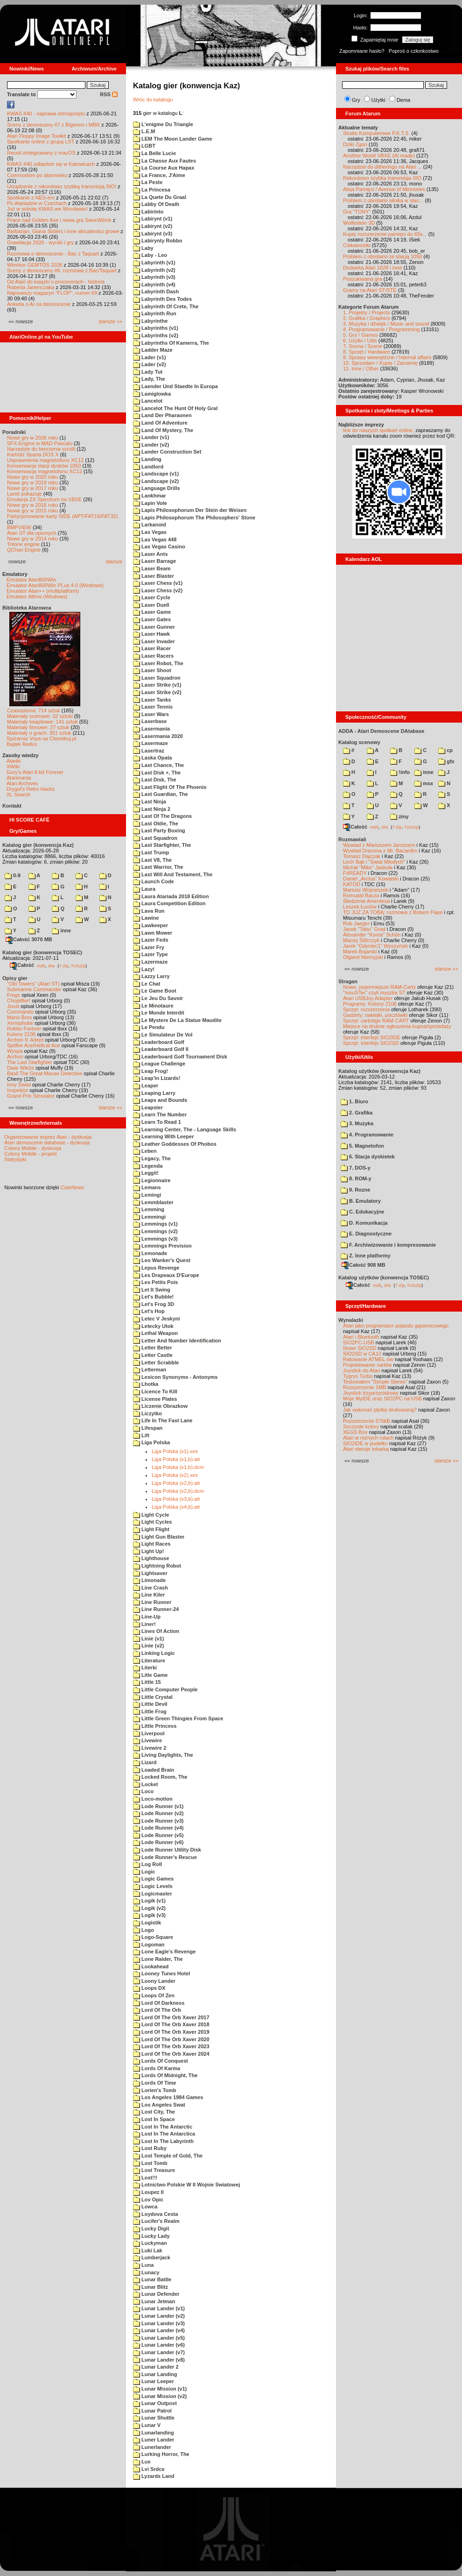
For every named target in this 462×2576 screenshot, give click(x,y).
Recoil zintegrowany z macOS (41, 153)
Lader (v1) (149, 357)
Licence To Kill (155, 1391)
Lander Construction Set (167, 451)
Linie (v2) (148, 1645)
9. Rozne (355, 1189)
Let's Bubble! (153, 1296)
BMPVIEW (19, 527)
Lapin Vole (150, 503)
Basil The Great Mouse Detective (44, 1073)
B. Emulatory (361, 1201)
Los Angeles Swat (159, 2105)
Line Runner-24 (156, 1609)
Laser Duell (151, 605)
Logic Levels (153, 1886)
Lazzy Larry (151, 976)
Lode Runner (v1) (158, 1806)
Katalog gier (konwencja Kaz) (38, 845)
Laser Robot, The (158, 663)
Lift (141, 1435)
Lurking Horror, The (161, 2454)
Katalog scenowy (359, 742)
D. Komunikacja (364, 1223)
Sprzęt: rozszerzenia (366, 1009)
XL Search (18, 794)
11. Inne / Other (360, 368)
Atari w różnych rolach (368, 1438)
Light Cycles (152, 1522)
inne (61, 930)
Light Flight (151, 1529)
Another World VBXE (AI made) (379, 155)
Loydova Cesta (155, 2214)
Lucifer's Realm (156, 2221)
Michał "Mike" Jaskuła (367, 867)
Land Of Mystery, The (163, 430)
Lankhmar (149, 495)
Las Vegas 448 (154, 539)
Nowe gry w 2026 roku (32, 437)
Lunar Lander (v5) (159, 2338)
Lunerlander (152, 2447)
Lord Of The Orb (157, 2010)
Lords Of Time (154, 2083)
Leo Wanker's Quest (161, 1260)
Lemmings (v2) (155, 1231)
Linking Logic (154, 1653)
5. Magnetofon (362, 1146)
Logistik (147, 1922)
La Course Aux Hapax (163, 167)
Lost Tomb (150, 2163)
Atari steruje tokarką (366, 1449)
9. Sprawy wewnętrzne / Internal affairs (387, 357)
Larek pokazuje (24, 494)
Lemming (148, 1209)
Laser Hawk (151, 634)
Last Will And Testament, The (172, 874)
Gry (356, 100)
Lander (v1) (151, 437)
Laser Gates (152, 619)
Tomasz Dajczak (361, 856)
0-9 (13, 875)
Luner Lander (153, 2439)
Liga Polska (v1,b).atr (176, 1459)
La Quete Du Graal (159, 197)
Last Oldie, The (155, 823)
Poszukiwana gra (362, 279)
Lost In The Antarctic (162, 2126)
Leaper (145, 1085)
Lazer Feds (150, 940)
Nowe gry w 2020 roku (32, 477)
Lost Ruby (150, 2148)
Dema (403, 100)
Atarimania (19, 778)
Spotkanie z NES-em (31, 197)
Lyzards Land (154, 2476)
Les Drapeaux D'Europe (166, 1275)
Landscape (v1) (156, 473)
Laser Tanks (152, 700)
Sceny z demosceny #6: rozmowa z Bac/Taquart (62, 270)
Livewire (147, 1740)
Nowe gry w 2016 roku (32, 505)
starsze (114, 561)
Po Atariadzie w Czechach (37, 203)
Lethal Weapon (155, 1333)
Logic (144, 1871)
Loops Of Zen (154, 1995)
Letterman (149, 1369)
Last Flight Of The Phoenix (169, 787)
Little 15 (147, 1682)
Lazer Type (150, 954)
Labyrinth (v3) (154, 277)
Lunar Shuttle (154, 2417)
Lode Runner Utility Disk (167, 1849)
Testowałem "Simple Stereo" (375, 1381)
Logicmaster (152, 1893)
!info (400, 772)
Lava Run (149, 911)
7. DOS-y (356, 1168)
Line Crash (150, 1587)
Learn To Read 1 (157, 1122)
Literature (149, 1660)
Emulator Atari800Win (31, 579)
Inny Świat (19, 1084)
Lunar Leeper (153, 2381)
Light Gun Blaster (158, 1537)
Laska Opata (152, 757)
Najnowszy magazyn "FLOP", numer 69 (52, 293)
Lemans (147, 1187)
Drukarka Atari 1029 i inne (372, 267)
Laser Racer (152, 648)
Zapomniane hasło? (362, 51)
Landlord (148, 466)
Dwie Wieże (20, 1068)
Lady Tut (147, 372)
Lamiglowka (152, 394)
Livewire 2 (149, 1748)
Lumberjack (151, 2257)
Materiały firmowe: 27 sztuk (38, 727)
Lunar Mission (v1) (160, 2388)
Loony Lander (154, 1981)
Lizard (144, 1762)
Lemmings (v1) (155, 1224)
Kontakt (11, 806)
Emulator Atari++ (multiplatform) (43, 591)
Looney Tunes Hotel (161, 1973)
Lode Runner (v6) (158, 1842)
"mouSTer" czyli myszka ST (374, 992)
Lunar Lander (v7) (159, 2352)
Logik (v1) (149, 1900)
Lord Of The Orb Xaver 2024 (171, 2054)
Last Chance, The (158, 765)
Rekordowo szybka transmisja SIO (382, 178)
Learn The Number (160, 1114)
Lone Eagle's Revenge (164, 1951)
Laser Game (152, 612)
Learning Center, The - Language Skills (184, 1129)
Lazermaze (150, 962)
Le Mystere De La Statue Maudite (177, 1020)
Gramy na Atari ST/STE (370, 290)
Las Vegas (150, 532)
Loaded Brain (153, 1770)
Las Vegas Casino (159, 546)
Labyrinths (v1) (155, 328)
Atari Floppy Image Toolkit (37, 136)
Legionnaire (151, 1180)
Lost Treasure (154, 2170)
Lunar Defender (156, 2294)
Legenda (147, 1166)
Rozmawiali (352, 839)
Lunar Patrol (152, 2410)
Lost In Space (154, 2119)
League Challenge (159, 1063)
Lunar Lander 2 (156, 2367)
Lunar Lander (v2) (159, 2316)
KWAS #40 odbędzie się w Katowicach (51, 164)
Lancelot (147, 401)
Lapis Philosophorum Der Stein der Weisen (189, 510)
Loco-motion (153, 1799)
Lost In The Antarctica (164, 2133)
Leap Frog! (150, 1071)
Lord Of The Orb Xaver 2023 (171, 2046)
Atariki (14, 761)
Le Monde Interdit (158, 1012)
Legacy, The (152, 1158)
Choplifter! (18, 1000)
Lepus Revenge (156, 1267)
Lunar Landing (155, 2374)
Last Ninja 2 (151, 809)
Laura (144, 889)
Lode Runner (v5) (158, 1835)
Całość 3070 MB (29, 939)
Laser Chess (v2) (157, 590)
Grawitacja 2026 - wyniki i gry (40, 242)
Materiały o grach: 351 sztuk (39, 733)
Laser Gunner (154, 627)
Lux (142, 2461)
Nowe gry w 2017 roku (32, 488)
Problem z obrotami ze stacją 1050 (382, 256)
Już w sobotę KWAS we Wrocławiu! (47, 209)
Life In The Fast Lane (162, 1420)
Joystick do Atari (361, 1370)
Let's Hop (149, 1311)
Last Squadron (155, 838)
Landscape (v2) (156, 481)
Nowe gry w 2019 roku (32, 482)
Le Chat (146, 983)
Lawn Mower (152, 933)
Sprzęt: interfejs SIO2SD (371, 1043)
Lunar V (147, 2425)
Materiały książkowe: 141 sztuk (42, 721)
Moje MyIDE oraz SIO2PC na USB (382, 1398)
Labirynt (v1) (152, 218)
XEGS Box (355, 1432)
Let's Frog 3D (153, 1304)
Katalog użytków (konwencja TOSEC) (383, 1277)
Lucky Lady (151, 2236)
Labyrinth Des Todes (162, 299)
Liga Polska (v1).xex (175, 1451)
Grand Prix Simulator (31, 1096)
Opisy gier (15, 978)
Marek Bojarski (360, 951)
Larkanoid (149, 524)
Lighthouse (151, 1558)
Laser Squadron (157, 678)
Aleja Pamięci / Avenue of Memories (384, 189)
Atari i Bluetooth (361, 1337)
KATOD (351, 884)
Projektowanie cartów (367, 1365)
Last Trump (151, 852)
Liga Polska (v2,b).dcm (178, 1491)
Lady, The (149, 379)
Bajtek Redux (22, 744)
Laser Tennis (153, 707)
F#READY (355, 873)
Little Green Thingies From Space (178, 1718)
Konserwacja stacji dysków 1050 (44, 465)
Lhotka (145, 1384)
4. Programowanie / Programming (381, 329)
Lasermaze (150, 743)
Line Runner (152, 1602)
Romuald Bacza (361, 895)
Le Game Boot (154, 990)
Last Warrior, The (158, 867)
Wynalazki (350, 1320)
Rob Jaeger (356, 923)
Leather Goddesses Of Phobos (175, 1144)
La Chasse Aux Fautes (164, 160)
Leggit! (146, 1173)
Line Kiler (149, 1594)
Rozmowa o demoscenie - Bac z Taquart (53, 253)
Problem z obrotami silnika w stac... (383, 200)
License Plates (155, 1399)
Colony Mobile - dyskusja (32, 1148)
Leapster (148, 1107)
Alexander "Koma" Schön (371, 934)
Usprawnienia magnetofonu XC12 (45, 460)
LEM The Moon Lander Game (172, 139)
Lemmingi (149, 1217)
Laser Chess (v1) (157, 583)
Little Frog (150, 1711)
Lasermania (151, 728)
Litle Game (150, 1675)
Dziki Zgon (355, 144)
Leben (144, 1151)
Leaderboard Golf (158, 1042)
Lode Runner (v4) (158, 1828)
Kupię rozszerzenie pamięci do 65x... (385, 234)
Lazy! (143, 969)
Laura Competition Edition (169, 903)
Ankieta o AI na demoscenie (38, 304)
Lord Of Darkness (158, 2003)
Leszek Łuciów (360, 906)
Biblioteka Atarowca (26, 607)
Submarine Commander (34, 989)
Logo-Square (153, 1937)
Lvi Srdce (149, 2469)
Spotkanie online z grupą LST (40, 141)
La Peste (147, 182)
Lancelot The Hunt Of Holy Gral (175, 408)
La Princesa (151, 189)
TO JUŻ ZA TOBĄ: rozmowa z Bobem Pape (392, 912)
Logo (143, 1930)
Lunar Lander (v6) (159, 2345)
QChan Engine (24, 550)
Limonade (149, 1580)
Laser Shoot (152, 670)
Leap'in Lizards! (156, 1078)
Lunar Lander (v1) (159, 2308)
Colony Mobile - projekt (30, 1154)
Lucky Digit (151, 2228)
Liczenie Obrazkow (160, 1406)
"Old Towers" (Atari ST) (33, 983)
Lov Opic (148, 2199)
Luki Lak (147, 2250)
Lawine (146, 918)
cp (445, 750)
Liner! (144, 1624)
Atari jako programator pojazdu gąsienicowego (395, 1325)
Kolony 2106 (21, 1034)
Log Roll (147, 1864)
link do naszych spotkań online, (378, 430)
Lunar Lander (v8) (159, 2360)
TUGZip (78, 965)
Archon (15, 1056)
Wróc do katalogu (153, 99)
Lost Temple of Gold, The (168, 2155)
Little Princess (154, 1726)
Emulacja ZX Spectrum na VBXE (44, 499)
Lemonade (150, 1253)
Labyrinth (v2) (154, 270)
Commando (20, 1012)
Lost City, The (154, 2112)
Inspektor (17, 1090)
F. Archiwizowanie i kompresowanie (388, 1245)
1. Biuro (354, 1101)
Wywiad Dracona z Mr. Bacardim (380, 850)
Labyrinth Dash (156, 291)
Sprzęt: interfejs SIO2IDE (371, 1037)
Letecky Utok (153, 1326)
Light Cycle (151, 1515)
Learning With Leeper (163, 1136)
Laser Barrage (154, 561)
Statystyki (15, 1159)
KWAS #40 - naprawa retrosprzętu (46, 113)
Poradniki (14, 432)
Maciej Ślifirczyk (361, 940)
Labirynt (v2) (152, 226)
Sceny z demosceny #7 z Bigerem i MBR (53, 125)
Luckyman (150, 2243)
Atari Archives (22, 783)
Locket (145, 1784)
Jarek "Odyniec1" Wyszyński (375, 946)
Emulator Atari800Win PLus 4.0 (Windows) (55, 585)
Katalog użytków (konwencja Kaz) (379, 1071)
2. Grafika (356, 1112)
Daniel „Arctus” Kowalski (371, 878)
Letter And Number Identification (177, 1340)
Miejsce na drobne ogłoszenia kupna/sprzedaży (397, 1026)
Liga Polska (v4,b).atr (176, 1507)
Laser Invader (154, 641)
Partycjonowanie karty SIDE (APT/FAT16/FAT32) (62, 516)
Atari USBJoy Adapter (367, 998)
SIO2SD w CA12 (362, 1353)
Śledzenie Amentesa (366, 901)
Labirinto (148, 211)
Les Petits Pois (155, 1282)
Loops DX (149, 1988)
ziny (399, 816)
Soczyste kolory (361, 1426)
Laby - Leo (150, 255)
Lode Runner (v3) (158, 1821)
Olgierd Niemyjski (363, 957)
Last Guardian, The (160, 794)
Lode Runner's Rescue (165, 1857)
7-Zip (64, 965)
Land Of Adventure (160, 423)
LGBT (144, 146)
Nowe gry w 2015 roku (32, 510)
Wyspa (15, 1051)
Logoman (149, 1944)
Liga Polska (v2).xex (175, 1475)
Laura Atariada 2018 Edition (171, 896)
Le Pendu (149, 1027)
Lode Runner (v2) (158, 1813)
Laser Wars (151, 714)
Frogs (13, 995)
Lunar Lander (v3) (159, 2323)
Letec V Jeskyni (156, 1318)
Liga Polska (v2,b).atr (176, 1483)
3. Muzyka (357, 1123)
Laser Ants (150, 554)
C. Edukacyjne (362, 1211)
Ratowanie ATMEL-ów (368, 1359)
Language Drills (156, 488)
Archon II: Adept (26, 1040)
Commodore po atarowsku (37, 175)
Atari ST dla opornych (31, 533)
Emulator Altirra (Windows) (37, 596)
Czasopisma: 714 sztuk (33, 710)
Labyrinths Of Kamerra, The (171, 343)
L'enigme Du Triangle (163, 124)
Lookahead (150, 1966)
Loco (143, 1791)
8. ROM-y (356, 1178)
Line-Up (147, 1616)
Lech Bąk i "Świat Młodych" (374, 862)
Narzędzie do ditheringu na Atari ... (382, 167)
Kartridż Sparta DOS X (33, 454)
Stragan (347, 981)
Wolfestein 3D (359, 223)
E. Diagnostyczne (366, 1233)
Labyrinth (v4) (154, 284)
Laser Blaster (153, 576)
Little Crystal (153, 1697)
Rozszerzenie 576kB (366, 1421)
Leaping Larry (154, 1093)
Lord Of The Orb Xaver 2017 (171, 2017)
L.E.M (144, 131)
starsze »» (110, 321)
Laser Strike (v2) (157, 692)
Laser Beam (151, 568)
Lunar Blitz (150, 2287)
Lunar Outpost (155, 2403)
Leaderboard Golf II (161, 1049)
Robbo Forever (24, 1028)
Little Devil (150, 1704)
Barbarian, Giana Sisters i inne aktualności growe (63, 231)
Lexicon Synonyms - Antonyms (175, 1377)
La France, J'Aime (159, 175)
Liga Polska (151, 1442)
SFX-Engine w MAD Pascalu (39, 443)
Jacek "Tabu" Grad (364, 929)
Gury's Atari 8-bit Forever (35, 772)
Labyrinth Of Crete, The (165, 306)
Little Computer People (165, 1689)
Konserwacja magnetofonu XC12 (44, 471)
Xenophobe (20, 1023)
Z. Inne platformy (366, 1255)
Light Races (151, 1544)
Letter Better (152, 1347)
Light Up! (148, 1551)
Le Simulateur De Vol (162, 1034)
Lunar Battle (152, 2279)
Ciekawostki (357, 245)
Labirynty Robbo (157, 240)
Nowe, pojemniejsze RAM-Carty (379, 987)
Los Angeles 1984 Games (168, 2097)
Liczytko (147, 1413)
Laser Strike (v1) (157, 685)
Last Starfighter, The (162, 845)
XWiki (13, 766)
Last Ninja (149, 801)
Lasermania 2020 (158, 736)
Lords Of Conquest (160, 2061)
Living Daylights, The (163, 1755)
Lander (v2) (151, 444)
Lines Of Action (156, 1631)
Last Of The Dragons (162, 816)
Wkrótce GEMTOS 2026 (34, 265)
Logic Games (153, 1878)
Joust (13, 1006)
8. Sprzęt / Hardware (366, 352)
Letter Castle (153, 1355)
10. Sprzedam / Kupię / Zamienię (380, 363)
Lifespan (147, 1428)
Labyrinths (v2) (155, 335)
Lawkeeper (150, 925)
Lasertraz (148, 750)
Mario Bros (19, 1017)
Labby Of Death (156, 204)
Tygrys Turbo (358, 1376)
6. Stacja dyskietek (368, 1156)
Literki (145, 1667)
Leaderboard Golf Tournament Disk (180, 1056)
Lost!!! (145, 2177)
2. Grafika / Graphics (366, 318)
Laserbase (150, 721)
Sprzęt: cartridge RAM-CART (376, 1020)
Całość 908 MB (363, 1265)
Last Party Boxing (159, 830)
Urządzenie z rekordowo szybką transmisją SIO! (61, 186)
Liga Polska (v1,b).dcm (178, 1467)
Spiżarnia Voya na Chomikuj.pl (41, 738)
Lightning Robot (157, 1565)
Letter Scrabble (156, 1362)
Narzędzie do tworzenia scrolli (41, 449)
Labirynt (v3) (152, 233)
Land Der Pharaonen (162, 415)
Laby (143, 248)
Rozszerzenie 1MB (364, 1387)
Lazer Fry (148, 947)
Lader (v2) (149, 364)
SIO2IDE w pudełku (365, 1443)
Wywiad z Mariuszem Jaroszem (379, 845)
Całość (22, 965)
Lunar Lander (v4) (159, 2330)
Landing (147, 459)
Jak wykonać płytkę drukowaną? (380, 1409)
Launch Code (153, 881)
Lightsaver (150, 1573)
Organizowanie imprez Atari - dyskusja (47, 1137)
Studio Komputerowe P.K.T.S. (376, 133)
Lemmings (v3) (155, 1239)
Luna (143, 2265)
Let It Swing (151, 1289)
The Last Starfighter (29, 1062)
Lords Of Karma (156, 2068)
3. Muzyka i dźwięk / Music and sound (386, 323)
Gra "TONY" (357, 211)
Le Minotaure (153, 1005)
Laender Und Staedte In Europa (175, 386)
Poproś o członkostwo (414, 51)
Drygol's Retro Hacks (31, 789)
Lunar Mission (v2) (160, 2396)
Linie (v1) (148, 1638)
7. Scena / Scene (362, 346)
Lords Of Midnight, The (165, 2075)
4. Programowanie (367, 1134)
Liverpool (149, 1733)
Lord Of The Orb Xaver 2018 (171, 2024)
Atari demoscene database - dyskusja (47, 1142)
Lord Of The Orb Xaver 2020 (171, 2039)
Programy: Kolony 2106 (370, 1004)
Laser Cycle (151, 597)
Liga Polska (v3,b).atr (176, 1499)
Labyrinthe (150, 321)
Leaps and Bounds (160, 1100)
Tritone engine (23, 544)
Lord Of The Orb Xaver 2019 (171, 2032)
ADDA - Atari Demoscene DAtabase (381, 731)
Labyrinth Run (154, 313)
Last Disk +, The (157, 772)
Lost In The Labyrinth (163, 2141)
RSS (109, 94)
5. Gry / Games (360, 335)
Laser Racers (153, 656)
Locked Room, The (160, 1777)
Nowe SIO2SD (360, 1348)
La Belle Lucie (154, 153)
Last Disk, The (154, 779)
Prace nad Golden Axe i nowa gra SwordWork (59, 220)
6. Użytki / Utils (360, 340)
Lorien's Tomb (154, 2090)
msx (423, 783)
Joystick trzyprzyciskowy (371, 1393)
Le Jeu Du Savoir (158, 998)
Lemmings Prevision (162, 1246)
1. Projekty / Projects (366, 312)
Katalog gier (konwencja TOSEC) (42, 952)
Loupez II (148, 2192)
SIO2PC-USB (358, 1342)
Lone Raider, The (158, 1959)
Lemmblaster (153, 1202)
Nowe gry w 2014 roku (32, 538)
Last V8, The (152, 860)
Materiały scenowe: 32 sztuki (40, 716)
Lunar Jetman (154, 2301)
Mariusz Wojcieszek (365, 890)
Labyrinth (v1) (154, 262)
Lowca (145, 2206)
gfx (446, 761)
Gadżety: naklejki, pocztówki (375, 1015)
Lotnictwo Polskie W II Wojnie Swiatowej (186, 2184)
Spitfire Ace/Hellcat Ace (33, 1045)
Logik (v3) (149, 1915)
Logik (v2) (149, 1908)
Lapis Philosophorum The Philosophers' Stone (194, 517)
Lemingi (147, 1195)
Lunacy (146, 2272)
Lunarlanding (153, 2432)
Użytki (378, 100)
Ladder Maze (153, 350)
